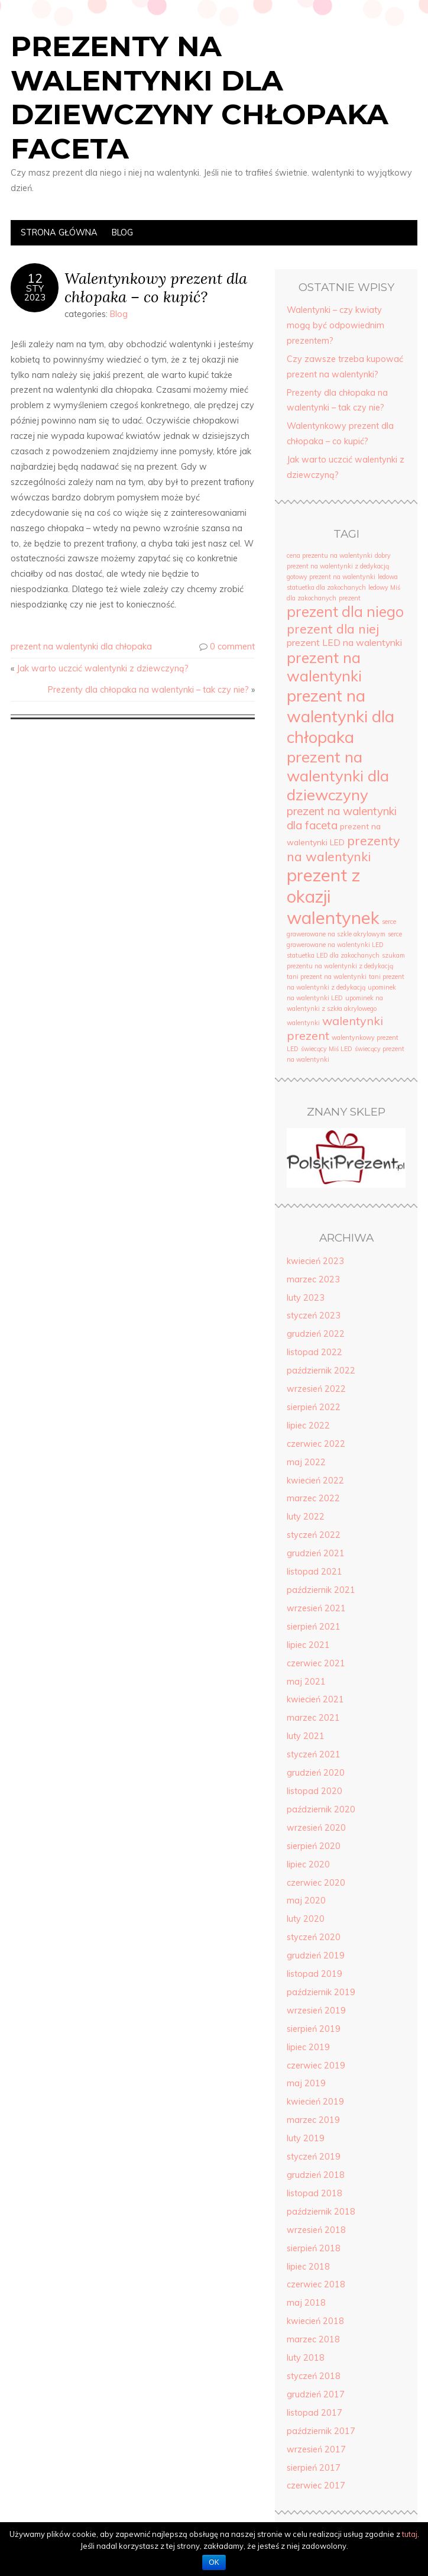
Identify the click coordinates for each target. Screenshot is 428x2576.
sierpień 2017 (314, 2467)
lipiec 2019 (308, 2047)
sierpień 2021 (314, 1626)
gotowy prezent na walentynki (331, 577)
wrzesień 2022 (316, 1389)
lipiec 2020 (308, 1864)
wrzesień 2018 (316, 2230)
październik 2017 (321, 2431)
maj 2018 (306, 2302)
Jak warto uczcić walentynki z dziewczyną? (103, 668)
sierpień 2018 (314, 2248)
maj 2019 (306, 2083)
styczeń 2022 (314, 1535)
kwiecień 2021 (315, 1699)
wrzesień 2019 (316, 2010)
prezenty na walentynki (343, 848)
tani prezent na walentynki (327, 976)
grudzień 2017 (316, 2394)
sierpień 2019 (314, 2029)
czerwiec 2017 (316, 2485)
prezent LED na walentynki (344, 642)
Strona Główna (59, 232)
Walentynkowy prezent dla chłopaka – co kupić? (155, 287)
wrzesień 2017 (316, 2449)
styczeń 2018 (314, 2376)
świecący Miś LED (326, 1049)
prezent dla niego (345, 611)
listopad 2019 (314, 1974)
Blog (122, 232)
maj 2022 (306, 1462)
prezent (350, 598)
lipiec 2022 (308, 1425)
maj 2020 (306, 1900)
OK (214, 2562)
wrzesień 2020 (316, 1827)
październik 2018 (321, 2211)
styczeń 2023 (314, 1315)
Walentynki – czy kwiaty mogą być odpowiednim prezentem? (335, 325)
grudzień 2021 (316, 1553)
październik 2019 (321, 1992)
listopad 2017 (314, 2412)
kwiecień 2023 (315, 1261)
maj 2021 (306, 1681)
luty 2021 (306, 1736)
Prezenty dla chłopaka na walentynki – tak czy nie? (148, 689)
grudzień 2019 (316, 1955)
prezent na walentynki (324, 666)
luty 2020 (306, 1919)
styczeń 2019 (314, 2156)
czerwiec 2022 (316, 1444)
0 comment (232, 646)
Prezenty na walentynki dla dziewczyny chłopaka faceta (199, 97)
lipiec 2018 (308, 2266)
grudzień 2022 (316, 1334)
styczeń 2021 (314, 1754)
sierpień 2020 (314, 1846)
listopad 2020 (314, 1791)
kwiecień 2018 (315, 2321)
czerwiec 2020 (316, 1882)
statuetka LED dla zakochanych (333, 955)
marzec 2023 (313, 1279)
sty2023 (35, 293)
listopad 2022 (314, 1352)
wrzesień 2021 (316, 1608)
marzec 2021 (313, 1717)
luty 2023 (306, 1297)
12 (35, 278)
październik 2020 (321, 1809)
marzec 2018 (313, 2339)
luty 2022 (306, 1516)
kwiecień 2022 (315, 1480)
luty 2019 (306, 2138)
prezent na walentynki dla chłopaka (81, 646)
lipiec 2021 (308, 1645)
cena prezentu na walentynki (329, 555)
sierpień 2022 (314, 1407)
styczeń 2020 (314, 1937)
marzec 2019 (313, 2120)
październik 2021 (321, 1590)
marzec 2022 (313, 1498)
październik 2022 (321, 1370)
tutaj (409, 2534)
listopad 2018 (314, 2193)
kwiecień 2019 (315, 2101)
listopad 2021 (314, 1571)
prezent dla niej (333, 628)
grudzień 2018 (316, 2175)
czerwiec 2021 (316, 1663)
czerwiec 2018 (316, 2284)
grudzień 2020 (316, 1772)
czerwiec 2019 (316, 2065)
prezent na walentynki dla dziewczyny (338, 775)
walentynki (303, 1023)
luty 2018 (306, 2357)
